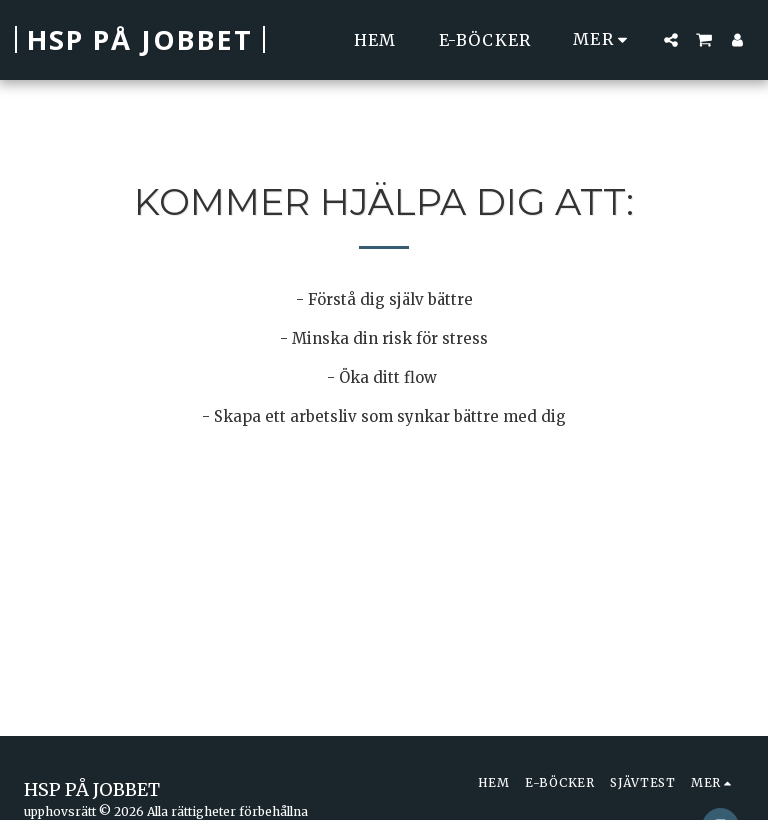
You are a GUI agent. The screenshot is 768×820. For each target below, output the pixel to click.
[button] (671, 40)
